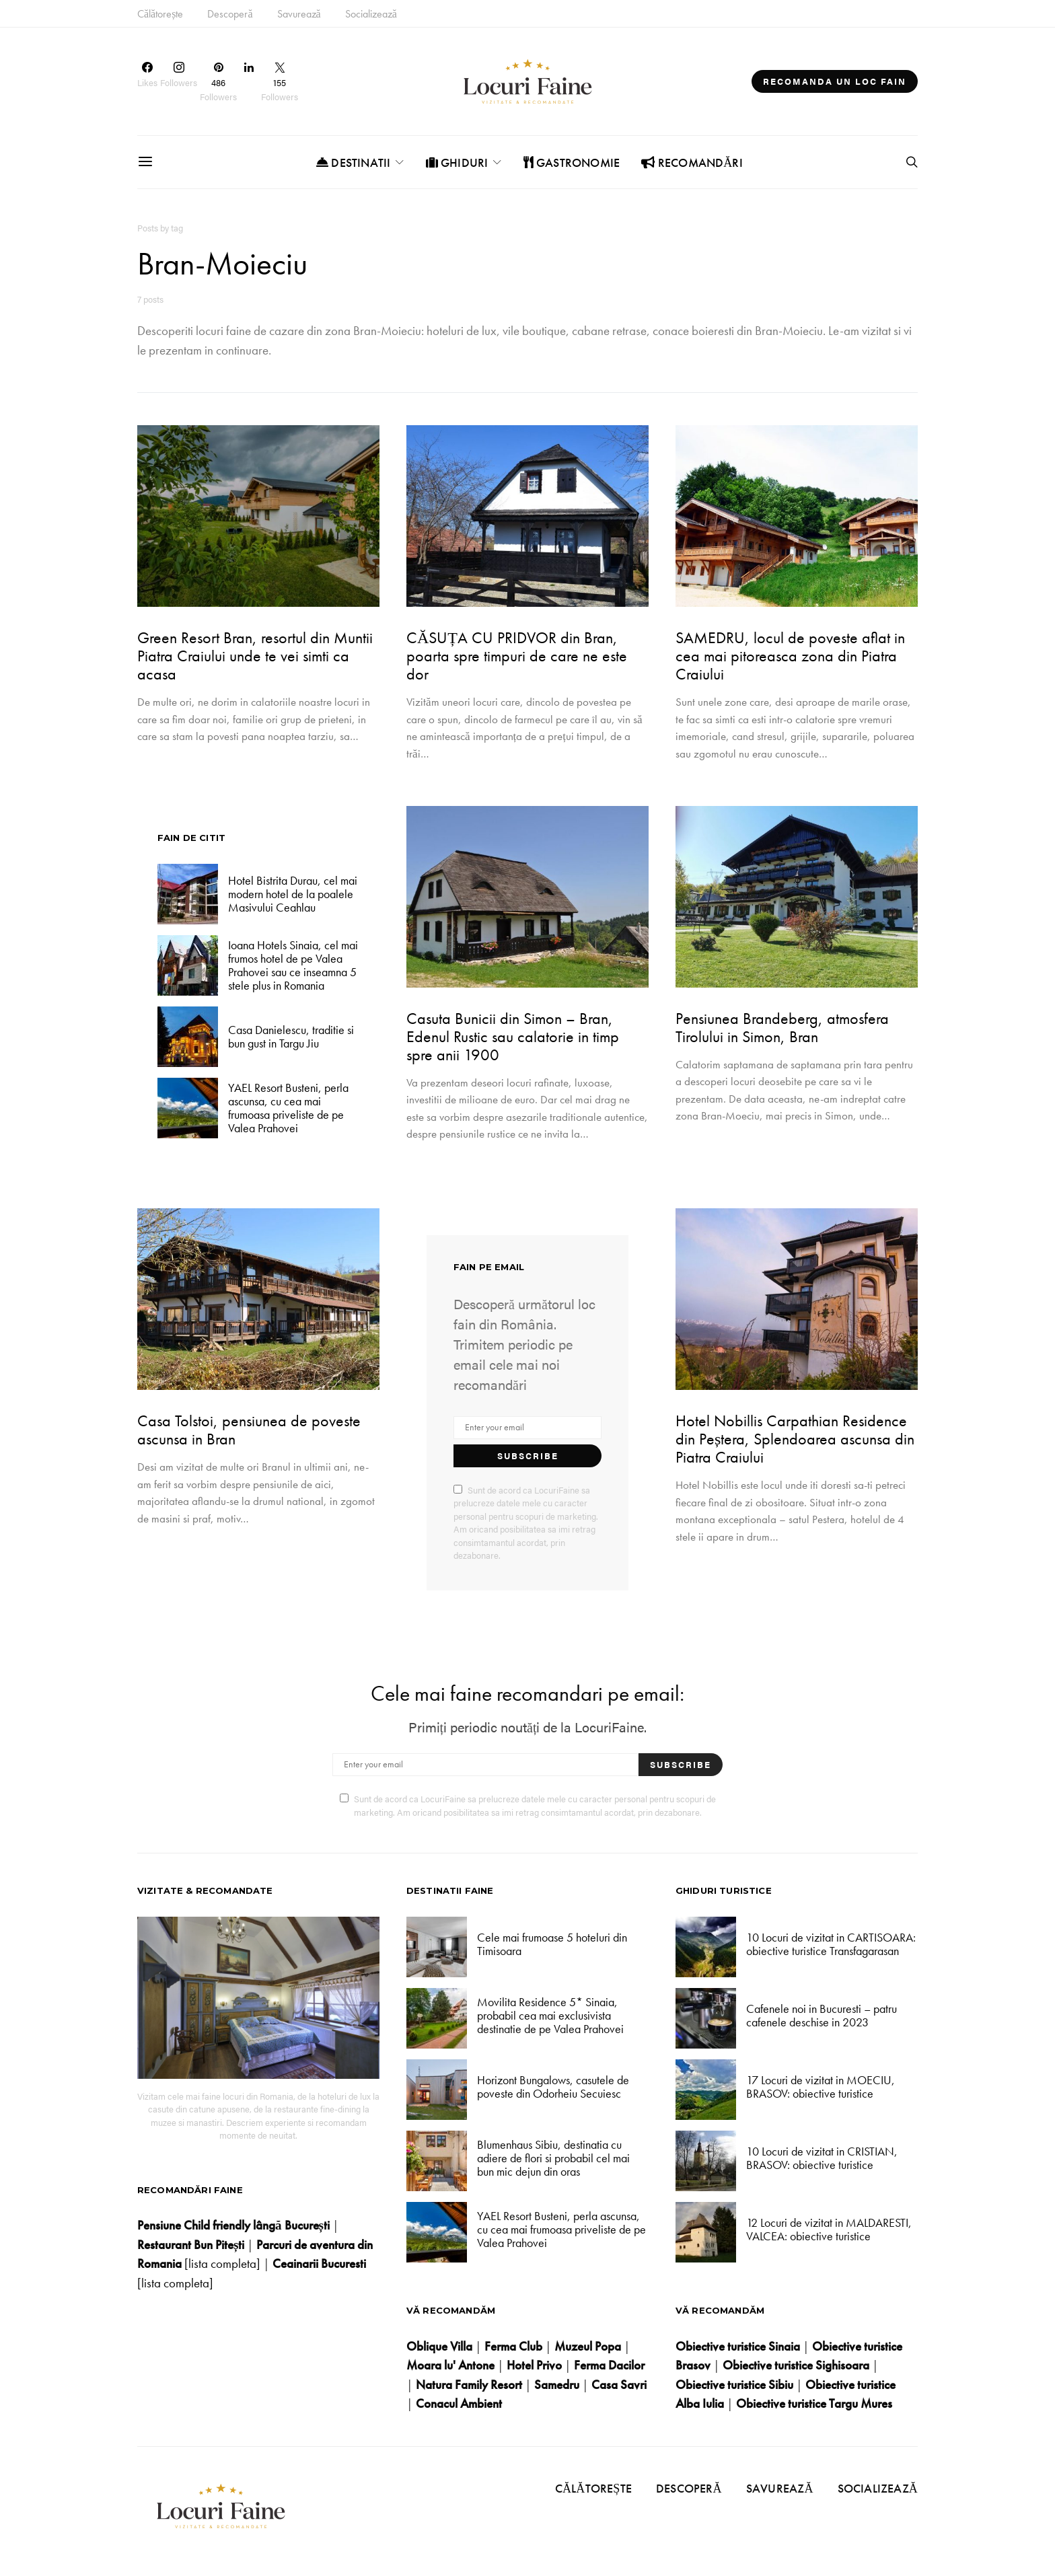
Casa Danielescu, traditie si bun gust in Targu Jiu (291, 1036)
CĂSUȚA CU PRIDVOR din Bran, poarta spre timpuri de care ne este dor (516, 655)
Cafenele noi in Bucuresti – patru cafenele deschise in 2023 (821, 2015)
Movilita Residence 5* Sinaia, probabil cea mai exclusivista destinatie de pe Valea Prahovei (550, 2015)
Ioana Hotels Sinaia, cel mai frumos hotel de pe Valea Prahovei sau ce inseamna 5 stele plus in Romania (293, 965)
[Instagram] (178, 81)
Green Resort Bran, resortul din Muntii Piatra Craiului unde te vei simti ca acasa (255, 655)
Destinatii (353, 162)
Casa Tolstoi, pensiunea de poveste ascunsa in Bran (249, 1429)
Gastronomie (571, 162)
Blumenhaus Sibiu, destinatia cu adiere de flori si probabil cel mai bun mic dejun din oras (553, 2158)
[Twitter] (279, 81)
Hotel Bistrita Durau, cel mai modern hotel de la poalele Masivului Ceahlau (292, 894)
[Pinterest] (218, 81)
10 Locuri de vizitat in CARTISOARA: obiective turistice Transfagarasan (831, 1943)
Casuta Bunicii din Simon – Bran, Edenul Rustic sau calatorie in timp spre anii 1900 (512, 1036)
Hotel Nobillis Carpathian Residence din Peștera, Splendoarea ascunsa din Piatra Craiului (795, 1438)
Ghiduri (457, 162)
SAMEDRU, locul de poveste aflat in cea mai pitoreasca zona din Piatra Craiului (790, 655)
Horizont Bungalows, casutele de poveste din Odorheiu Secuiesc (553, 2086)
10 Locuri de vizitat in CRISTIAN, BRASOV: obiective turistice (822, 2157)
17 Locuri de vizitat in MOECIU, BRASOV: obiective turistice (820, 2086)
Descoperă (229, 14)
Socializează (371, 14)
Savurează (299, 14)
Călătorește (160, 14)
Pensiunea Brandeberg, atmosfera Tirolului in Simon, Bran (782, 1027)
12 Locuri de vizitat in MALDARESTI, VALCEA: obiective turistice (829, 2229)
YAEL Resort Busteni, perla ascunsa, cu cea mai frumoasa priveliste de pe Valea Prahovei (288, 1108)
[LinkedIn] (249, 81)
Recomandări (692, 162)
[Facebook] (147, 81)
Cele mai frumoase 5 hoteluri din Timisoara (552, 1943)
